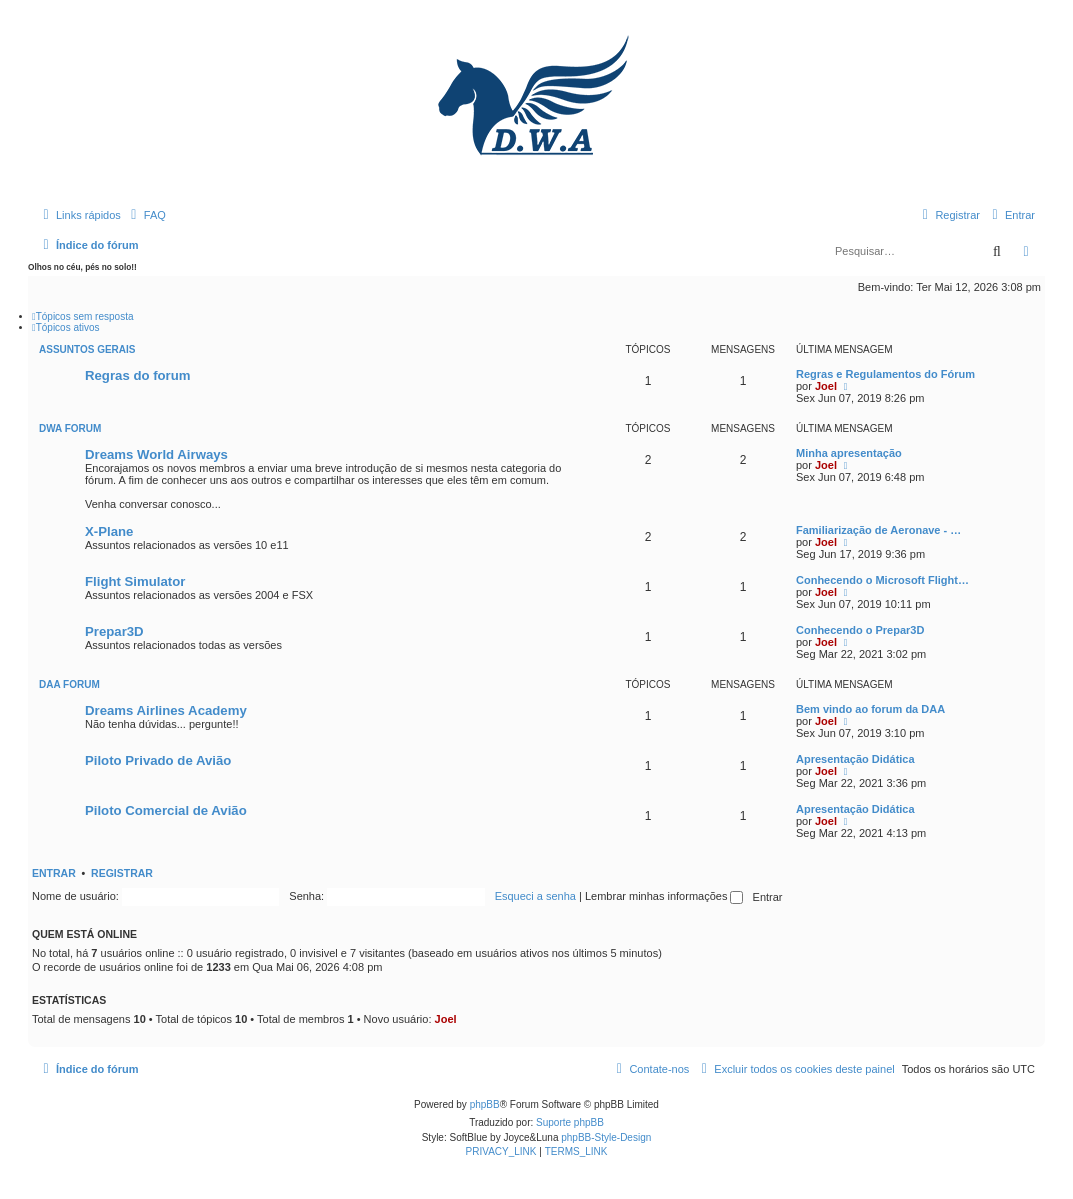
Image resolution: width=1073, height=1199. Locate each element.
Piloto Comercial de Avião (166, 810)
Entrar (54, 873)
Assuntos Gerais (87, 349)
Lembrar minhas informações (664, 896)
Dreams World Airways (156, 454)
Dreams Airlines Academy (166, 710)
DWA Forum (70, 428)
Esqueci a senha (535, 896)
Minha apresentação (849, 453)
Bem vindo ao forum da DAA (870, 709)
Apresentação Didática (855, 759)
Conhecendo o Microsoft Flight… (882, 580)
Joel (826, 386)
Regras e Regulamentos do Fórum (885, 374)
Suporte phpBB (570, 1122)
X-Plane (109, 531)
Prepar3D (114, 631)
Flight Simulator (135, 581)
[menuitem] (146, 215)
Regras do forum (138, 375)
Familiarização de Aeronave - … (878, 530)
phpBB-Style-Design (606, 1137)
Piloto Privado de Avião (158, 760)
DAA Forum (69, 684)
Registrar (122, 873)
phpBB (485, 1104)
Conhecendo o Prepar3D (860, 630)
